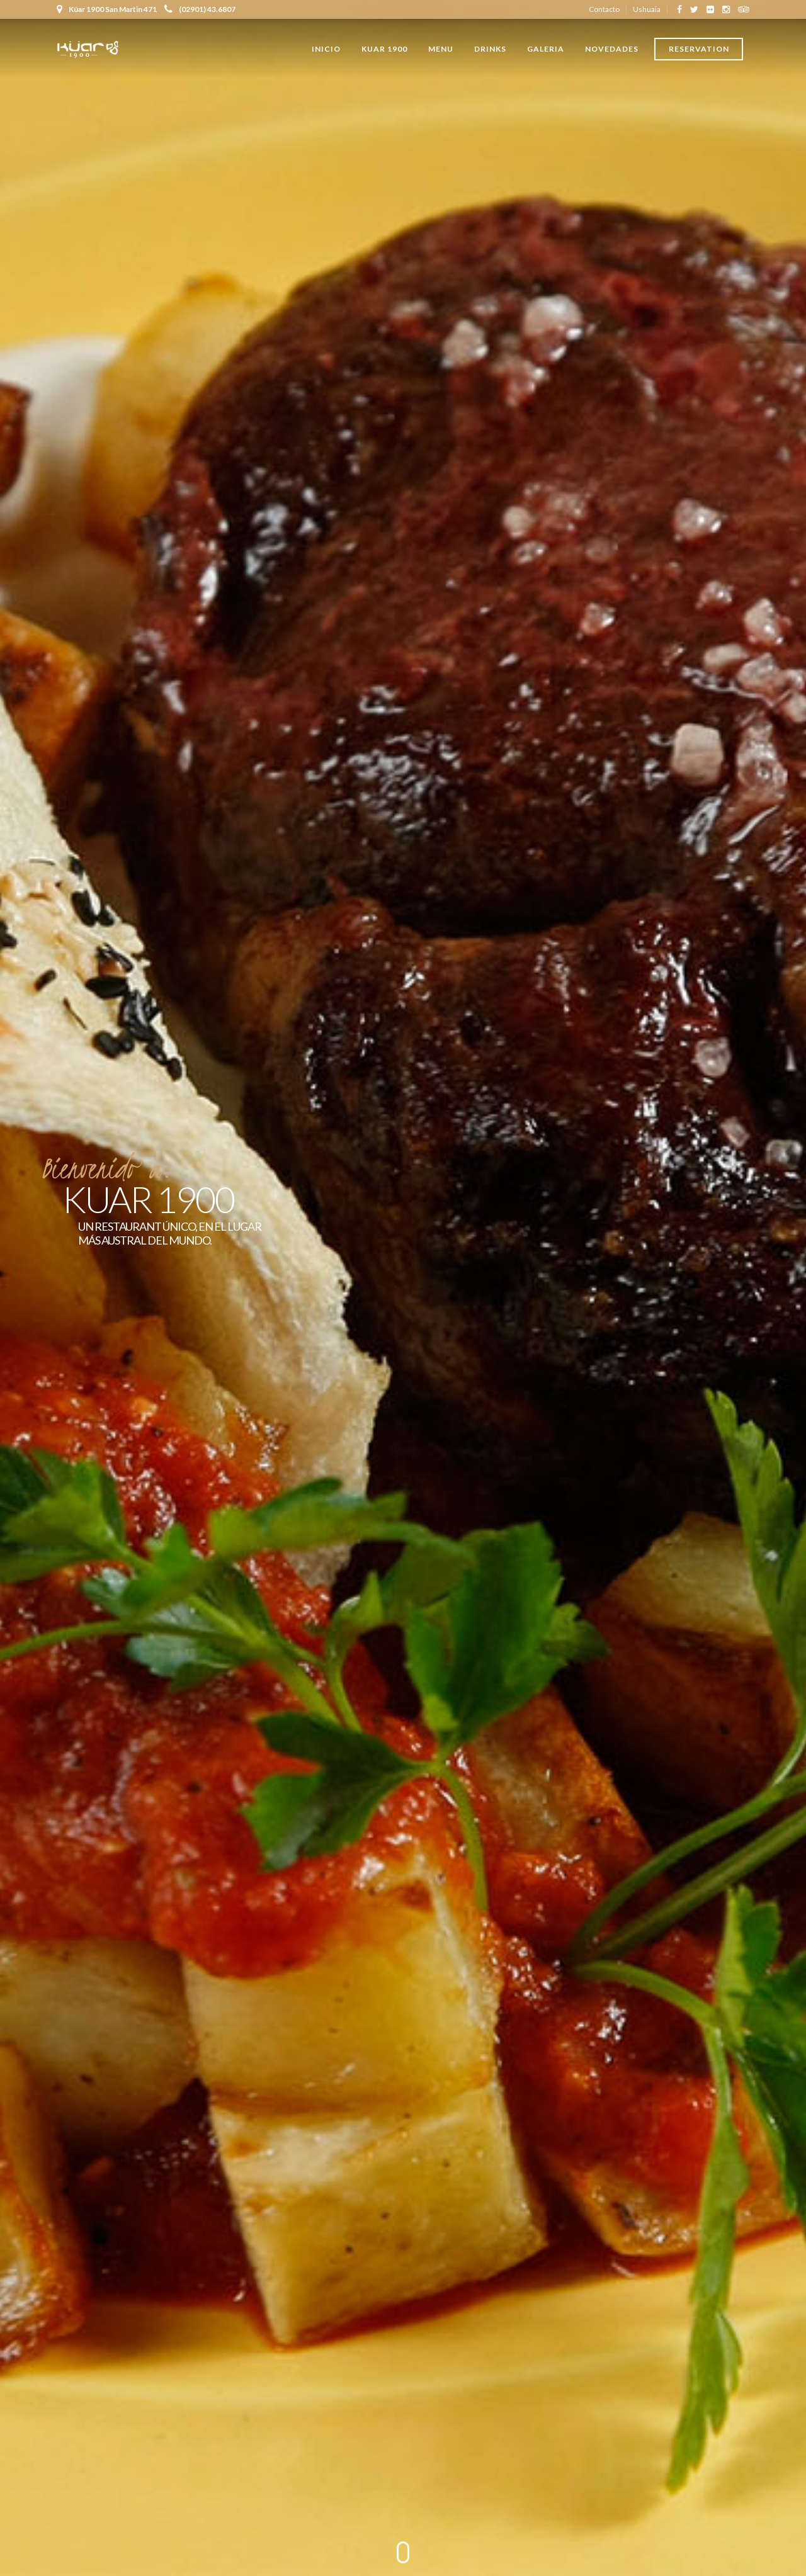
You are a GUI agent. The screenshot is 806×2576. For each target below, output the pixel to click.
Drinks (490, 49)
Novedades (612, 49)
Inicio (326, 49)
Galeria (545, 49)
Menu (440, 49)
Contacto (604, 9)
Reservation (699, 49)
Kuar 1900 (384, 49)
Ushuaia (647, 9)
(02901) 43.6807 (200, 9)
